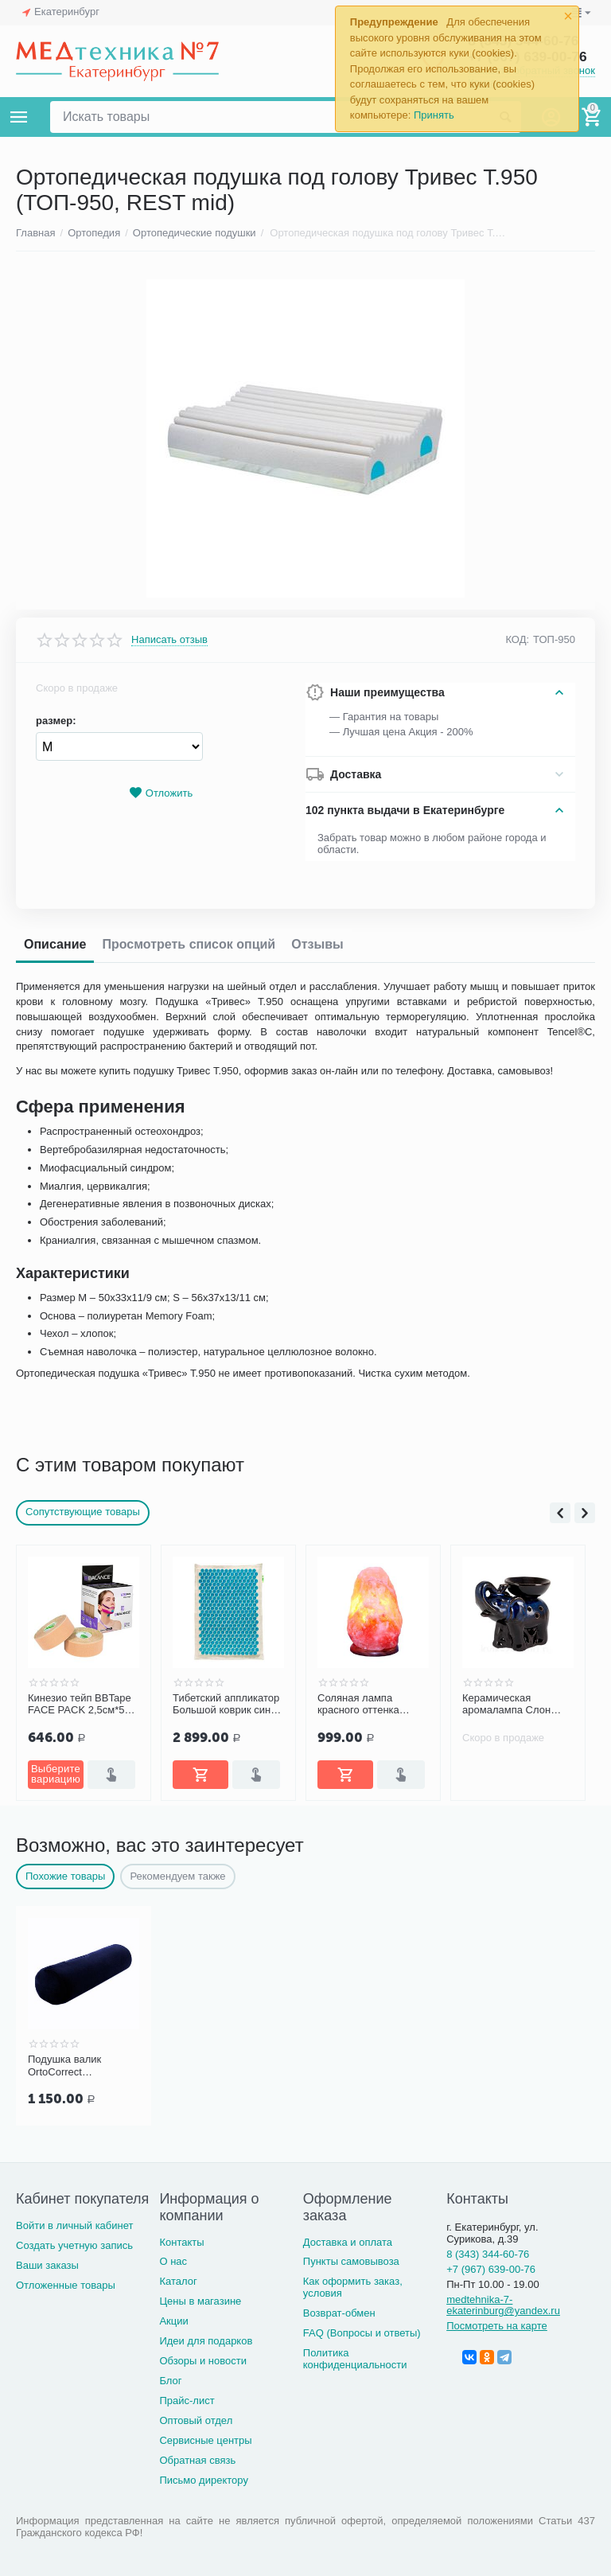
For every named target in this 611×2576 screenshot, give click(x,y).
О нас (173, 2261)
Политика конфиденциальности (355, 2359)
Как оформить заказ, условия (353, 2287)
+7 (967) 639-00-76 (490, 2269)
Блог (170, 2381)
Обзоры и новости (203, 2361)
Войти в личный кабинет (75, 2225)
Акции (173, 2321)
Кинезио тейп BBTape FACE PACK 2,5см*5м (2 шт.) (79, 1704)
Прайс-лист (186, 2400)
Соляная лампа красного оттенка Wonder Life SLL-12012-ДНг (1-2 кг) (360, 1704)
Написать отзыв (169, 639)
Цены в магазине (200, 2301)
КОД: (517, 639)
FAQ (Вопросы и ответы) (362, 2333)
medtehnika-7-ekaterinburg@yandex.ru (503, 2305)
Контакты (181, 2242)
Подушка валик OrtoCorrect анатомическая (64, 2066)
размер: (56, 721)
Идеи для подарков (205, 2341)
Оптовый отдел (195, 2420)
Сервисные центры (205, 2440)
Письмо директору (203, 2480)
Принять (434, 115)
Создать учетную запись (74, 2245)
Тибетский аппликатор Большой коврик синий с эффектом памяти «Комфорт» (227, 1704)
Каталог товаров (19, 117)
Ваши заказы (47, 2265)
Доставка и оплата (347, 2242)
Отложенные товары (65, 2285)
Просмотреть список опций (188, 944)
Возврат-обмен (339, 2313)
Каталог (178, 2281)
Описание (55, 944)
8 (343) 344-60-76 (487, 2254)
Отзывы (317, 944)
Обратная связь (197, 2460)
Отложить (161, 793)
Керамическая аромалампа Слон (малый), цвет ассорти (516, 1704)
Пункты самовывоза (351, 2261)
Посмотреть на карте (496, 2326)
